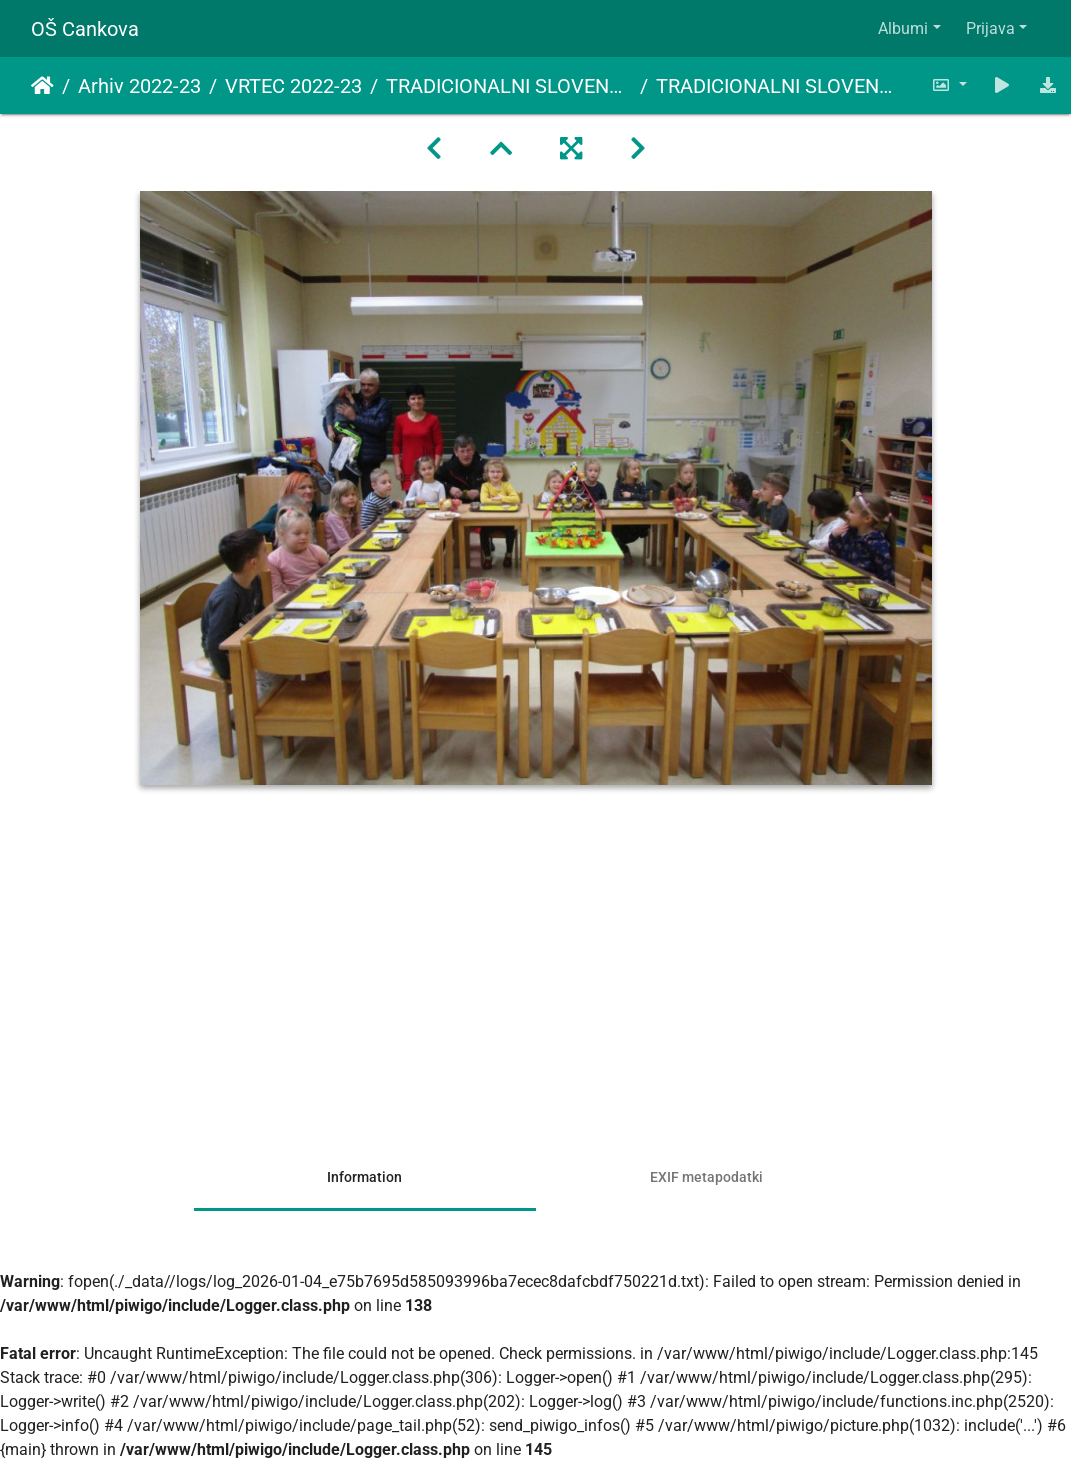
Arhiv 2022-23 (139, 86)
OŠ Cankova (85, 29)
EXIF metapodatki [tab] (706, 1177)
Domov (42, 86)
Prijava (990, 28)
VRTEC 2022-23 (293, 86)
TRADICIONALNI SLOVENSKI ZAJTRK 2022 (509, 86)
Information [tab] (364, 1177)
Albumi (903, 28)
